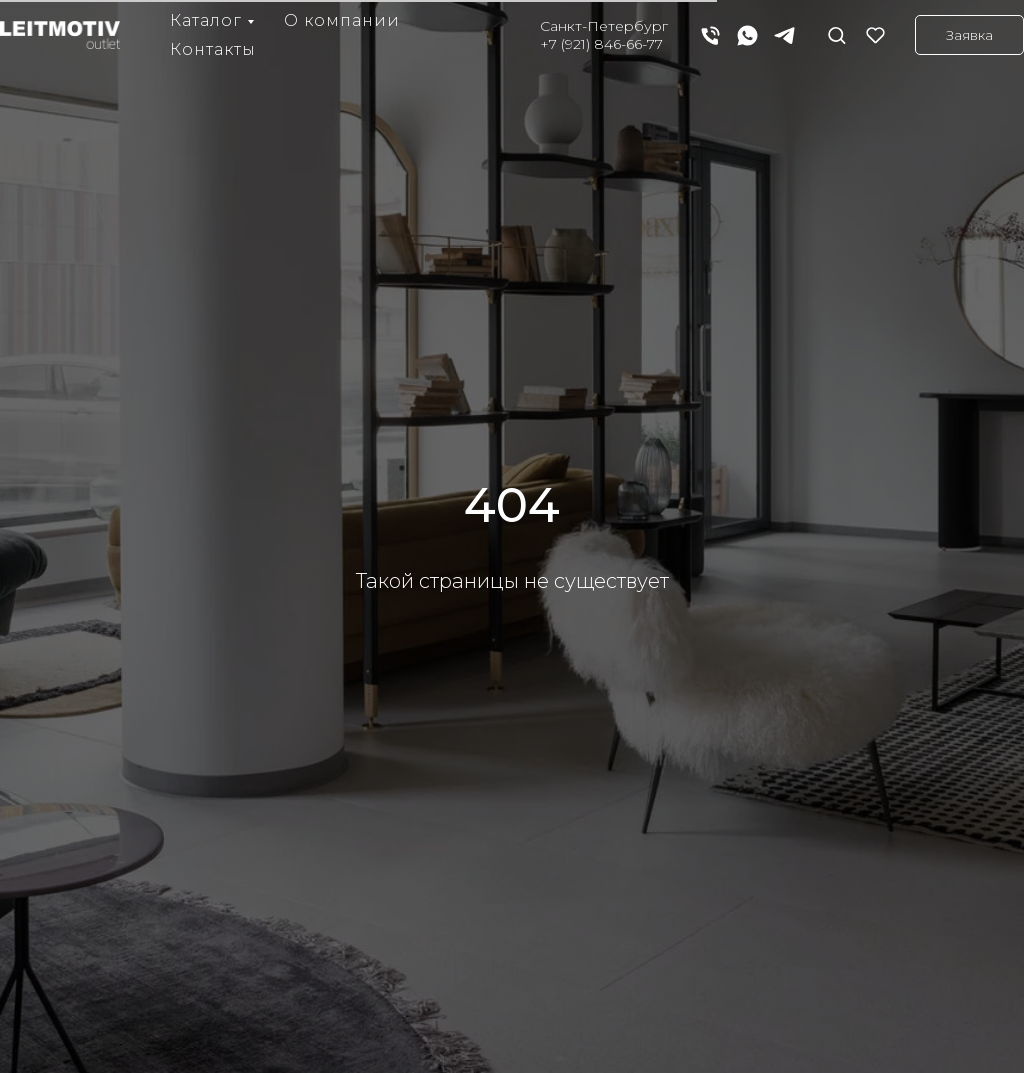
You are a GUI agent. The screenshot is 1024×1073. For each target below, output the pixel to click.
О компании (342, 20)
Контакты (213, 49)
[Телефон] (710, 35)
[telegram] (784, 35)
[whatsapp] (747, 35)
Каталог (206, 20)
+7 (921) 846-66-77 (601, 44)
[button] (836, 34)
